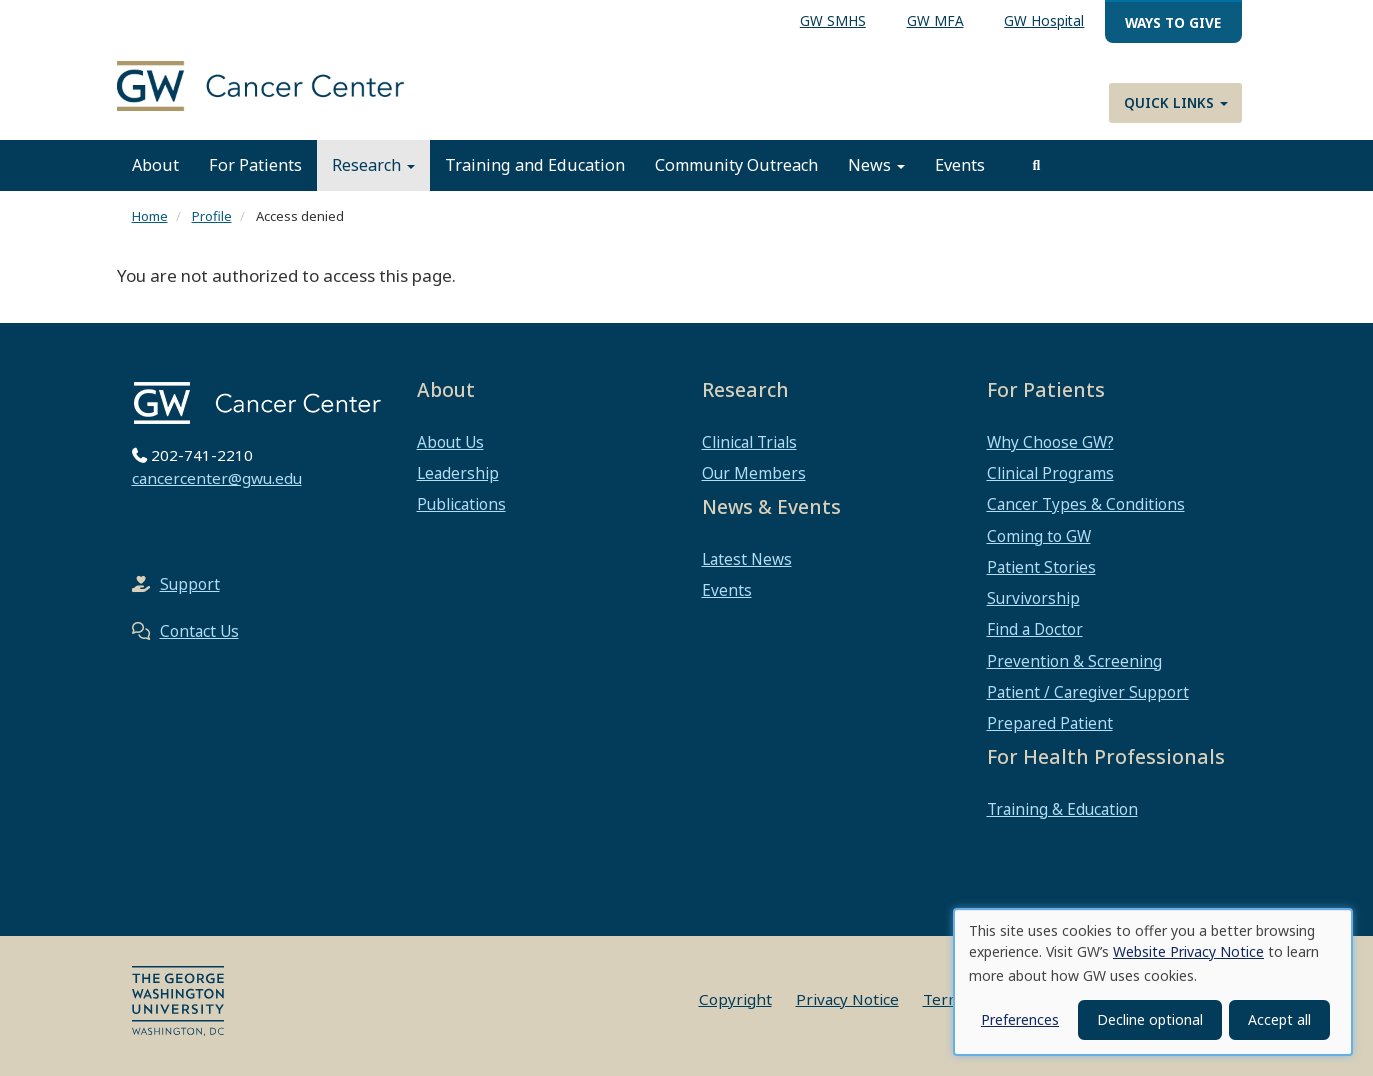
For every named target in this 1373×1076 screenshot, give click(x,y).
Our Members (754, 473)
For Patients (255, 165)
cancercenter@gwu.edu (217, 478)
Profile (212, 216)
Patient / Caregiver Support (1088, 692)
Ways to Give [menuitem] (1173, 22)
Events (960, 165)
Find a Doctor (1035, 629)
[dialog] (1153, 982)
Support (190, 584)
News (876, 165)
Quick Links (1176, 102)
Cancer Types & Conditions (1086, 504)
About (155, 165)
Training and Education (535, 165)
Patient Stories (1041, 567)
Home (150, 216)
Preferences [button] (1020, 1019)
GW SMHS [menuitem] (833, 20)
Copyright (735, 999)
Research (373, 165)
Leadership (458, 473)
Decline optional (1150, 1019)
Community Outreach (736, 165)
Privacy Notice (847, 999)
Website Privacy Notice (1188, 951)
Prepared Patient (1050, 723)
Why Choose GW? (1050, 442)
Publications (461, 504)
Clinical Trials (749, 442)
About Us (450, 442)
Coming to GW (1039, 536)
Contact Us (199, 631)
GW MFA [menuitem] (935, 20)
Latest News (747, 559)
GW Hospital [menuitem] (1044, 20)
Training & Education (1062, 809)
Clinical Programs (1050, 473)
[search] (1037, 165)
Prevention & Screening (1074, 661)
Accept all (1279, 1019)
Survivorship (1033, 598)
